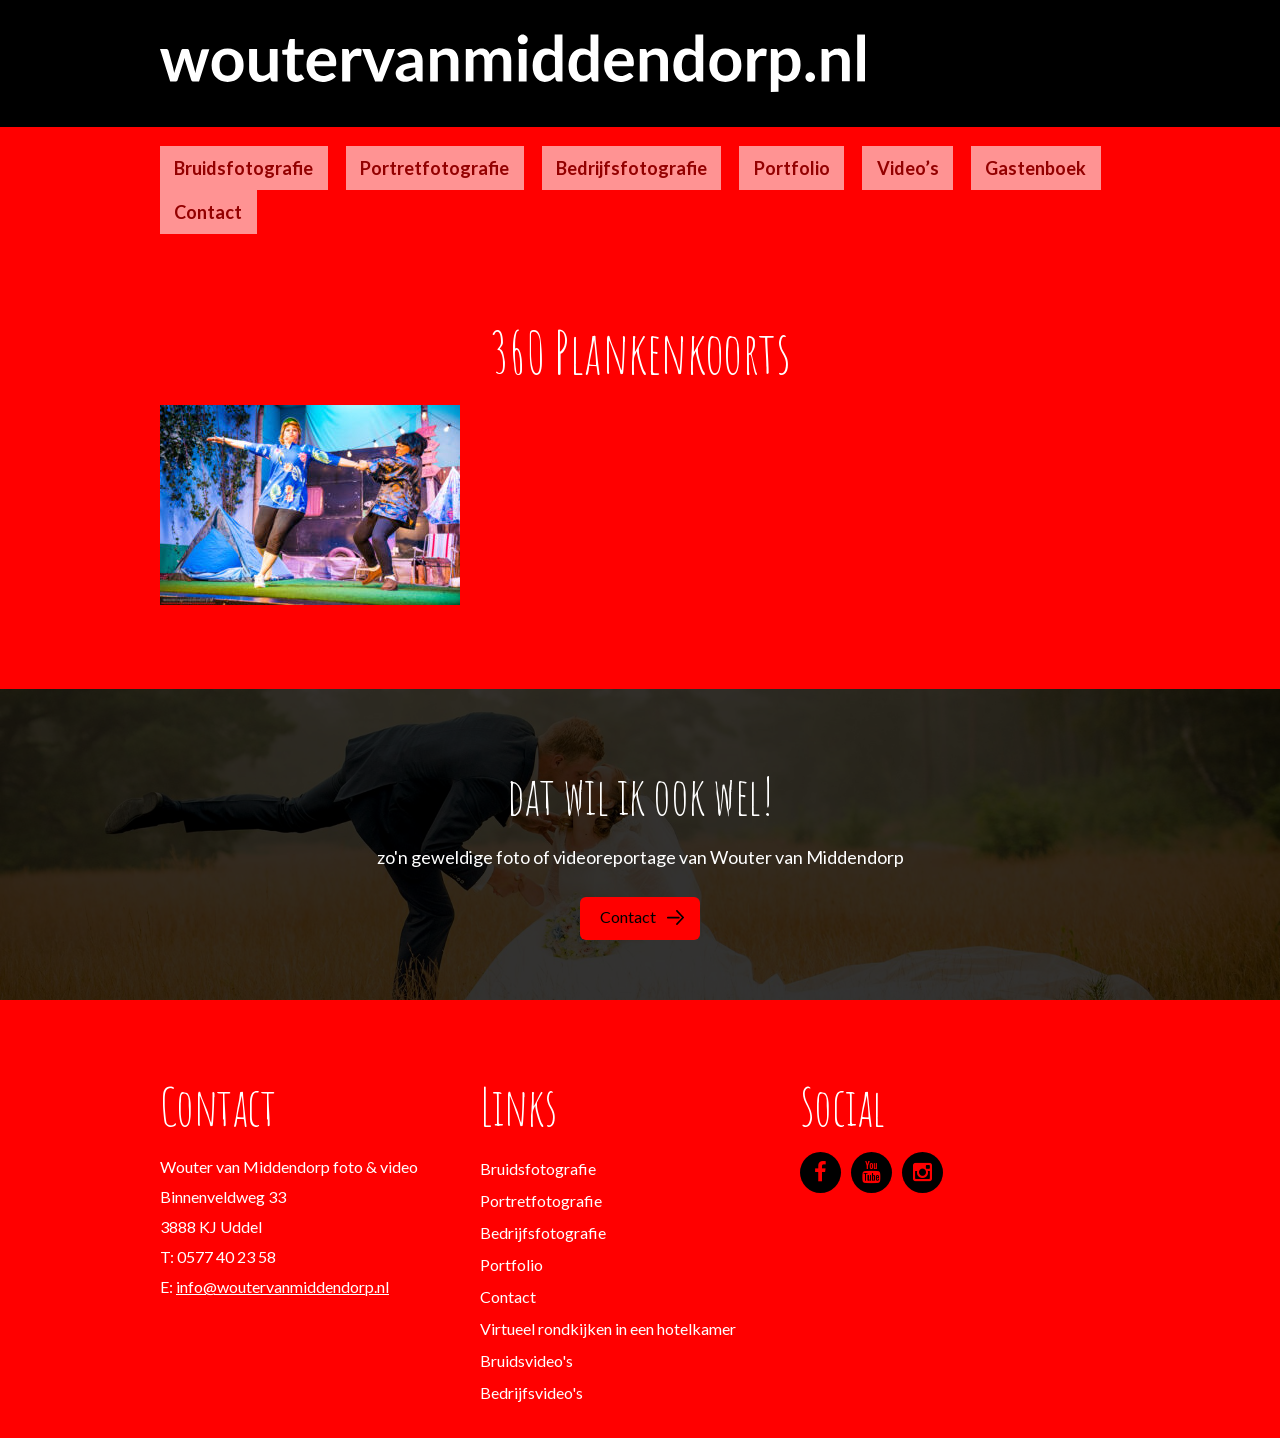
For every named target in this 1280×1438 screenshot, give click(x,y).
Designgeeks (805, 1407)
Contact (980, 145)
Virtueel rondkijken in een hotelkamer (608, 1243)
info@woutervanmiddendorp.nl (282, 1201)
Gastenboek (877, 145)
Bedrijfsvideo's (531, 1307)
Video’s (778, 145)
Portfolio (691, 145)
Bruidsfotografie (229, 145)
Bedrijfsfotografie (559, 145)
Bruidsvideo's (526, 1275)
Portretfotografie (391, 145)
